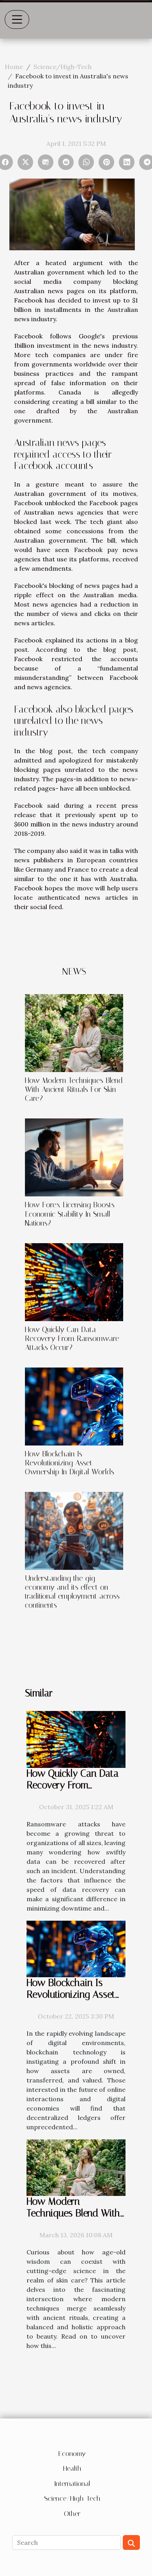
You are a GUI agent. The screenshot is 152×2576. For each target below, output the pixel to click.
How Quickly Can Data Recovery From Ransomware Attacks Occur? (72, 1338)
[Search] (66, 2542)
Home (14, 67)
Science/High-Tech (63, 67)
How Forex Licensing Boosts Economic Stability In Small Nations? (70, 1213)
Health (72, 2468)
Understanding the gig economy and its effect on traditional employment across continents (72, 1592)
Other (72, 2513)
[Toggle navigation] (17, 19)
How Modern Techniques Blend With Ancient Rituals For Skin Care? (74, 1089)
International (72, 2483)
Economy (72, 2453)
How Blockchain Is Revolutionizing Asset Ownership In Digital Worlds (69, 1462)
